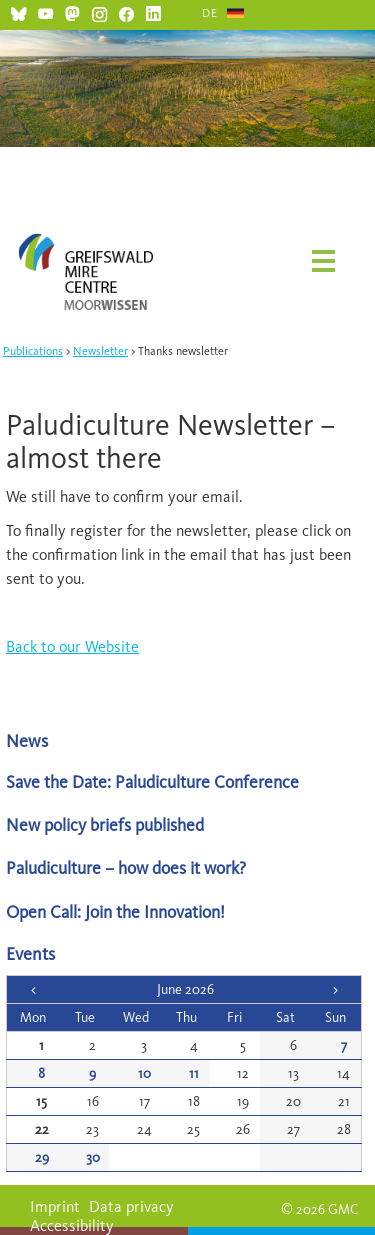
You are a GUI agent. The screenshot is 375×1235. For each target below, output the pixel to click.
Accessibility (72, 1225)
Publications (33, 351)
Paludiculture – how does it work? (126, 867)
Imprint (55, 1206)
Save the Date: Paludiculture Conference (152, 781)
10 (144, 1073)
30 (93, 1157)
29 (42, 1157)
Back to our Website (72, 646)
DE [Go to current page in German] (210, 13)
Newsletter (100, 351)
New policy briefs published (105, 824)
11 (194, 1073)
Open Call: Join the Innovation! (115, 911)
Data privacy (131, 1206)
